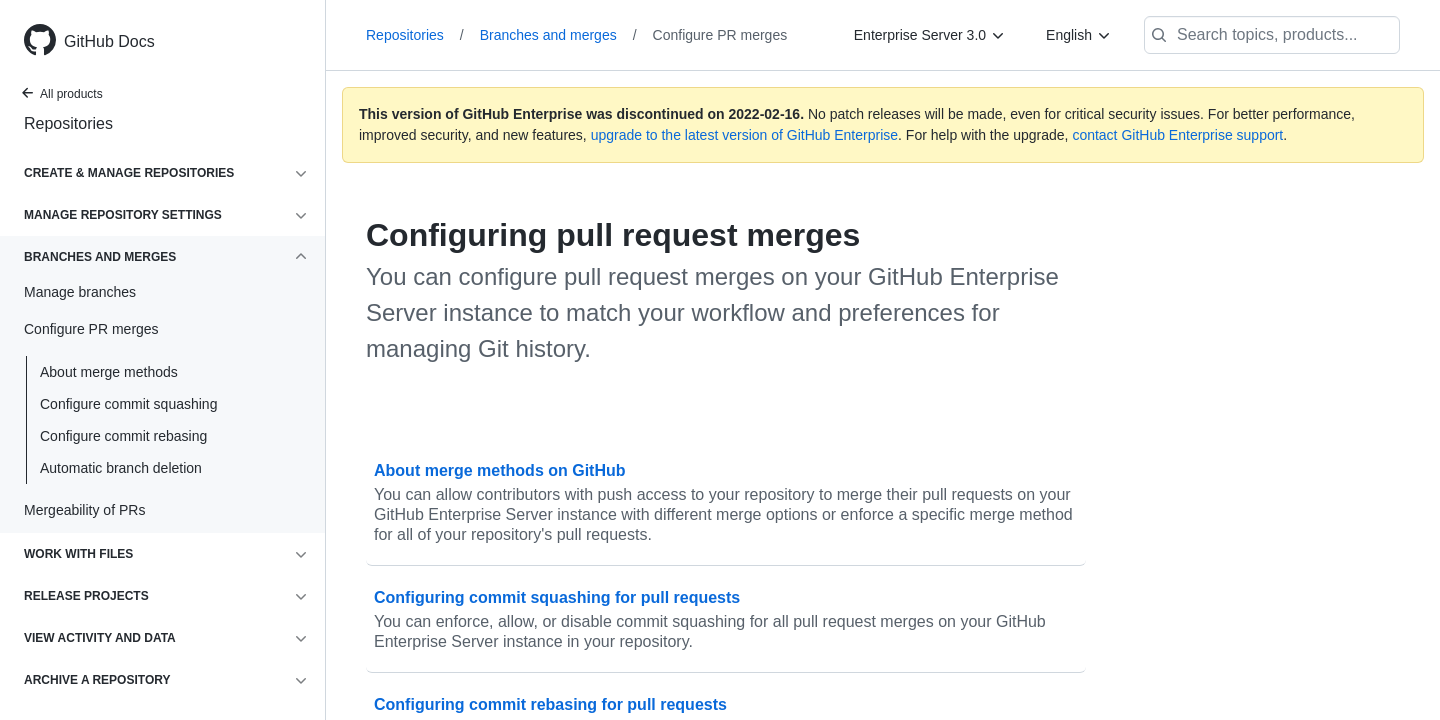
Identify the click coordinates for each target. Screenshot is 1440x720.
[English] (1079, 35)
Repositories (68, 123)
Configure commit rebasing (123, 436)
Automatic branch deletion (121, 468)
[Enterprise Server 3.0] (930, 35)
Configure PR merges (720, 35)
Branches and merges (558, 35)
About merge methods (109, 372)
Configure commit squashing (128, 404)
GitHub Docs (109, 41)
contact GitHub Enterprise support (1177, 135)
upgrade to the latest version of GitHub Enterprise (744, 135)
